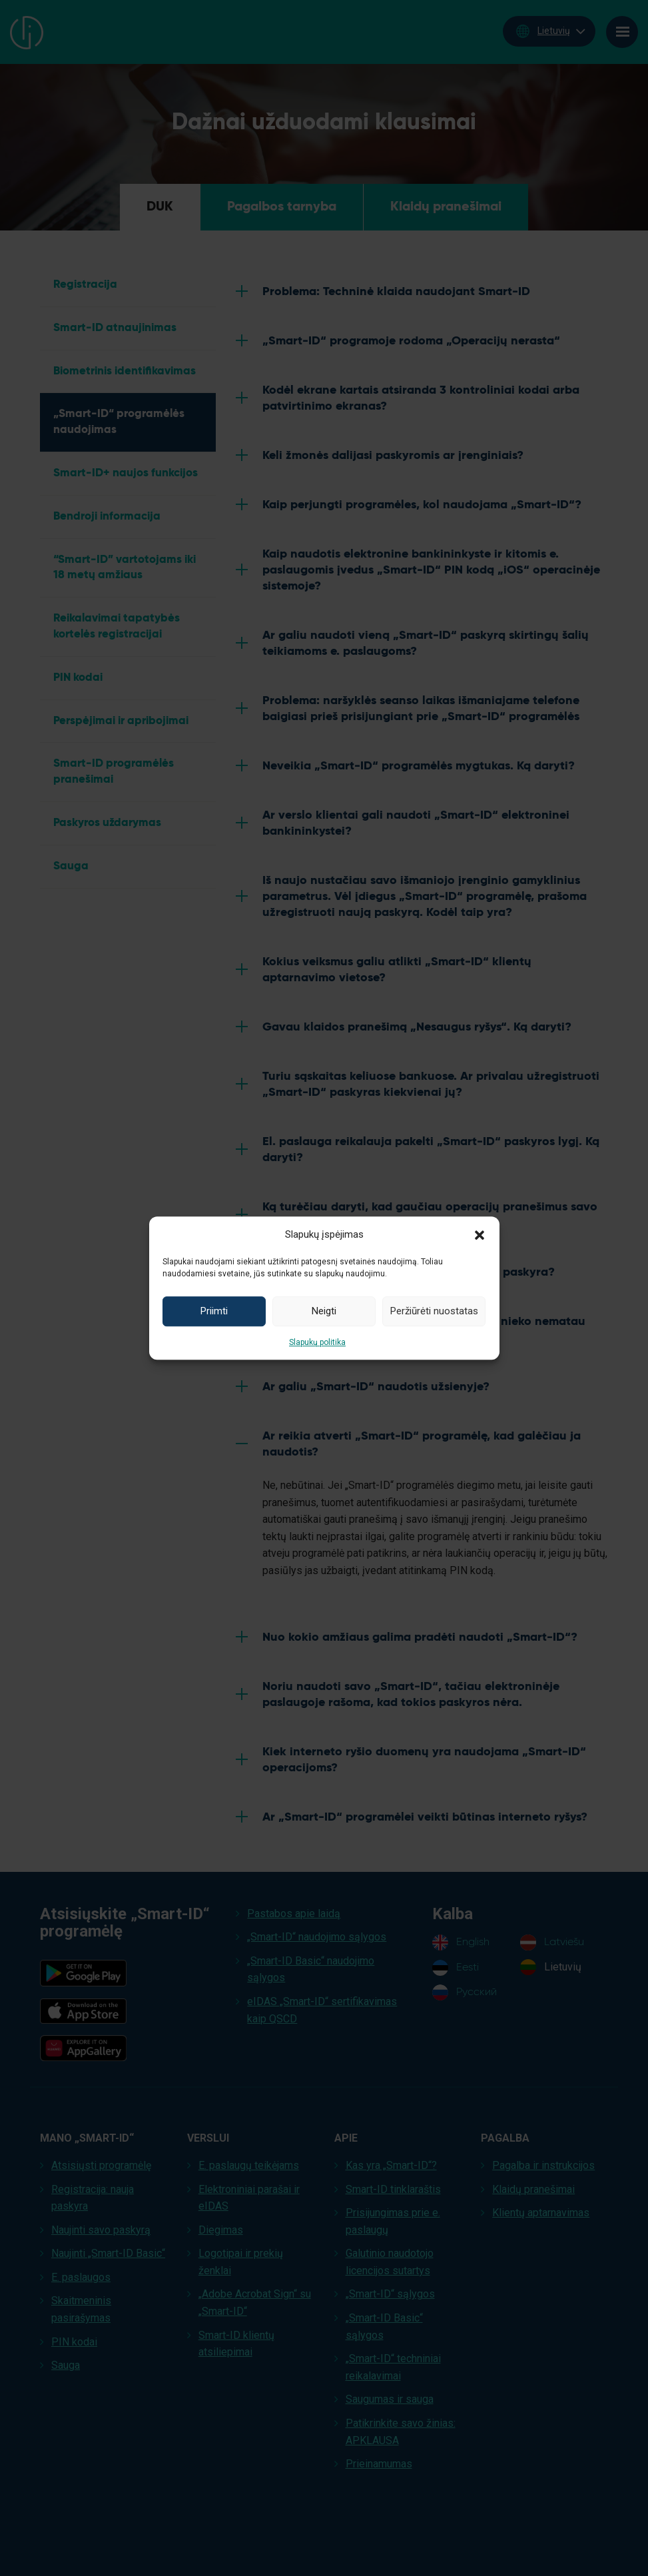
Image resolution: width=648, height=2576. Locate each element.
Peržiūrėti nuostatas (434, 1311)
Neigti (324, 1311)
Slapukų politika (317, 1342)
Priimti (214, 1311)
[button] (479, 1234)
